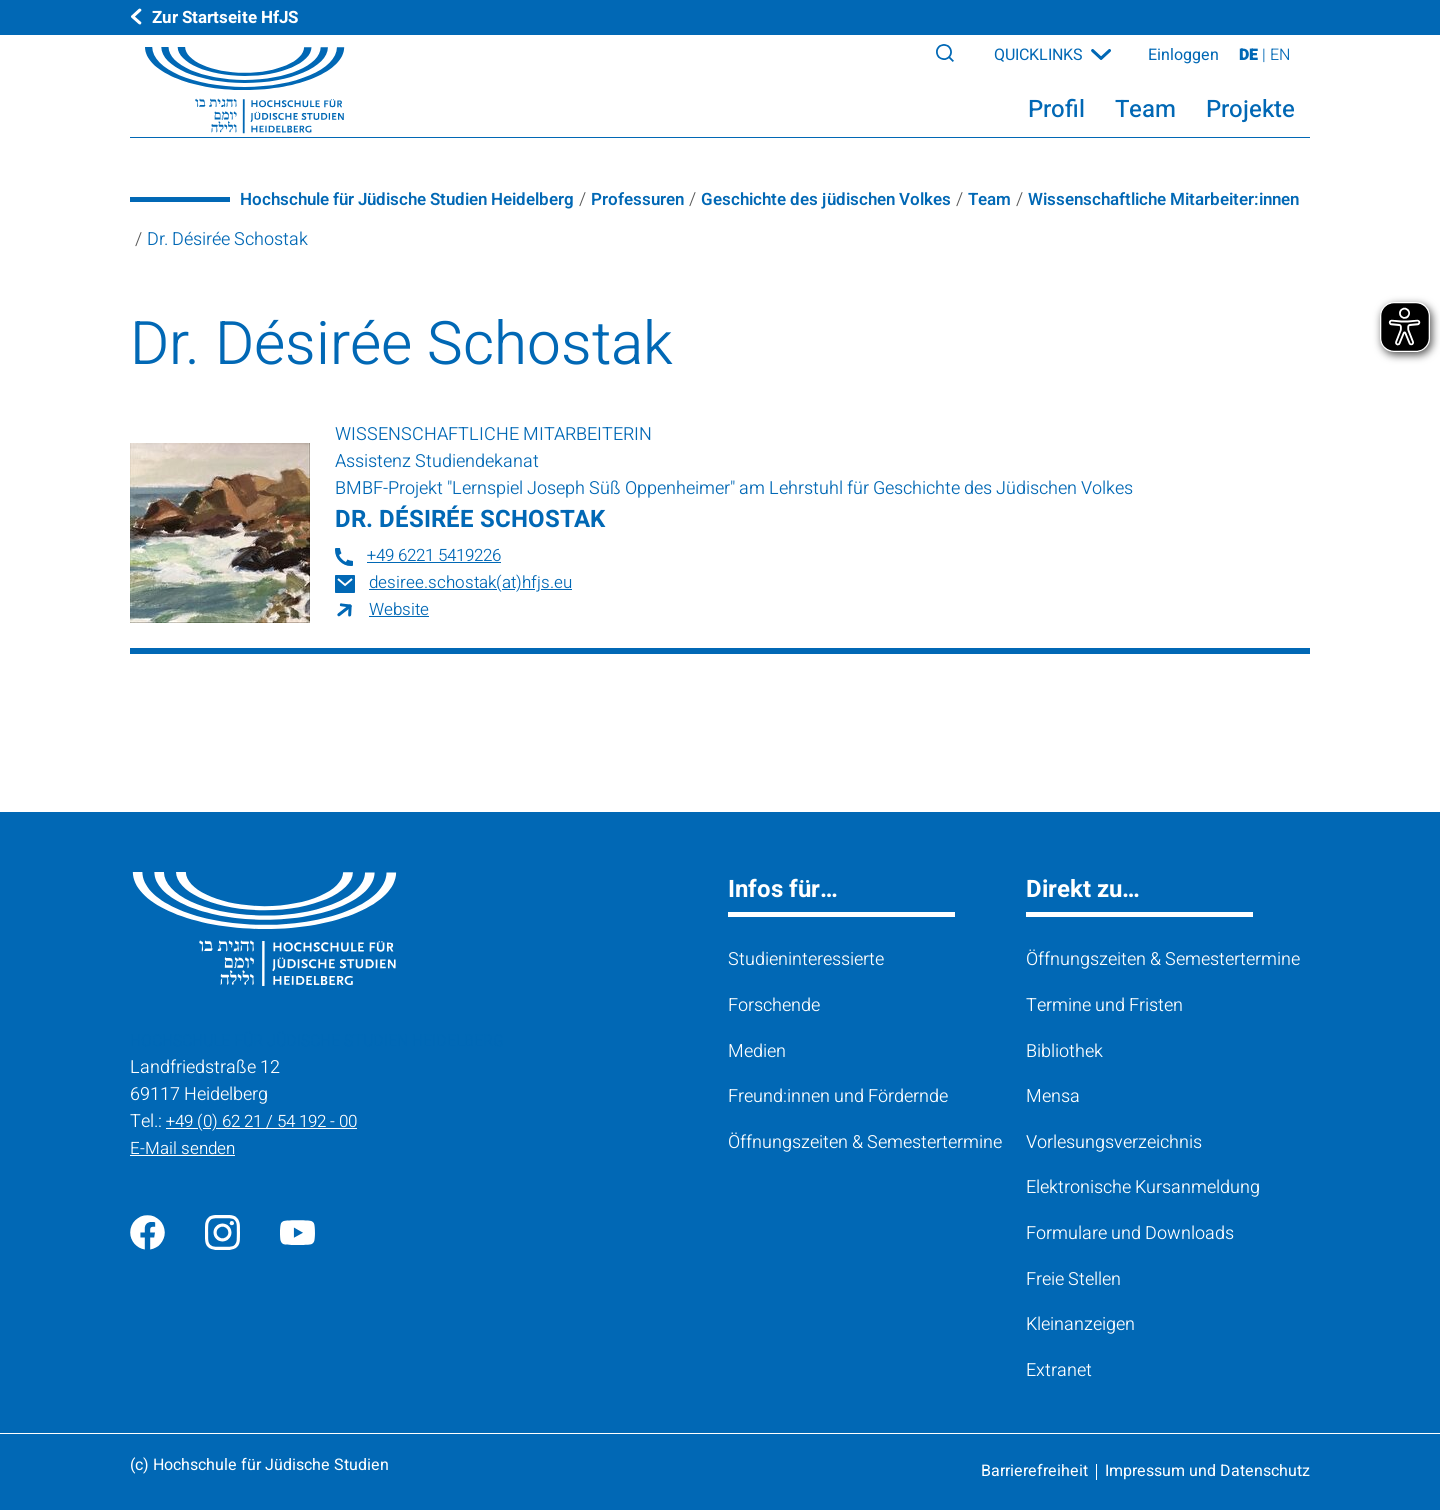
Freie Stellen (1073, 1279)
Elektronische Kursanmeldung (1143, 1187)
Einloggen (1183, 62)
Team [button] (1145, 116)
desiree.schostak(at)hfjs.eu (475, 582)
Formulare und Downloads (1130, 1233)
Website (400, 609)
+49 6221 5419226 (440, 555)
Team (1033, 199)
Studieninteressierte (806, 959)
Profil (1056, 116)
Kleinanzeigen (1080, 1324)
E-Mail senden (185, 1148)
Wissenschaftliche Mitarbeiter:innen (293, 239)
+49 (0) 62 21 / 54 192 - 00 (268, 1121)
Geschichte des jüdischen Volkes (861, 199)
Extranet (1059, 1370)
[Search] (949, 59)
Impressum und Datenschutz (1207, 1471)
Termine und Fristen (1104, 1005)
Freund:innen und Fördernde (838, 1096)
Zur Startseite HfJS (230, 17)
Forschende (774, 1005)
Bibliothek (1064, 1051)
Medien (757, 1051)
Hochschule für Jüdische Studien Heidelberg (418, 199)
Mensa (1053, 1096)
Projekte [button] (1250, 116)
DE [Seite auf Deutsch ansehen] (1250, 62)
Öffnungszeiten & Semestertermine (865, 1142)
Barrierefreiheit (1034, 1471)
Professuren (663, 199)
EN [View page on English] (1280, 62)
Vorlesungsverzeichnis (1114, 1142)
